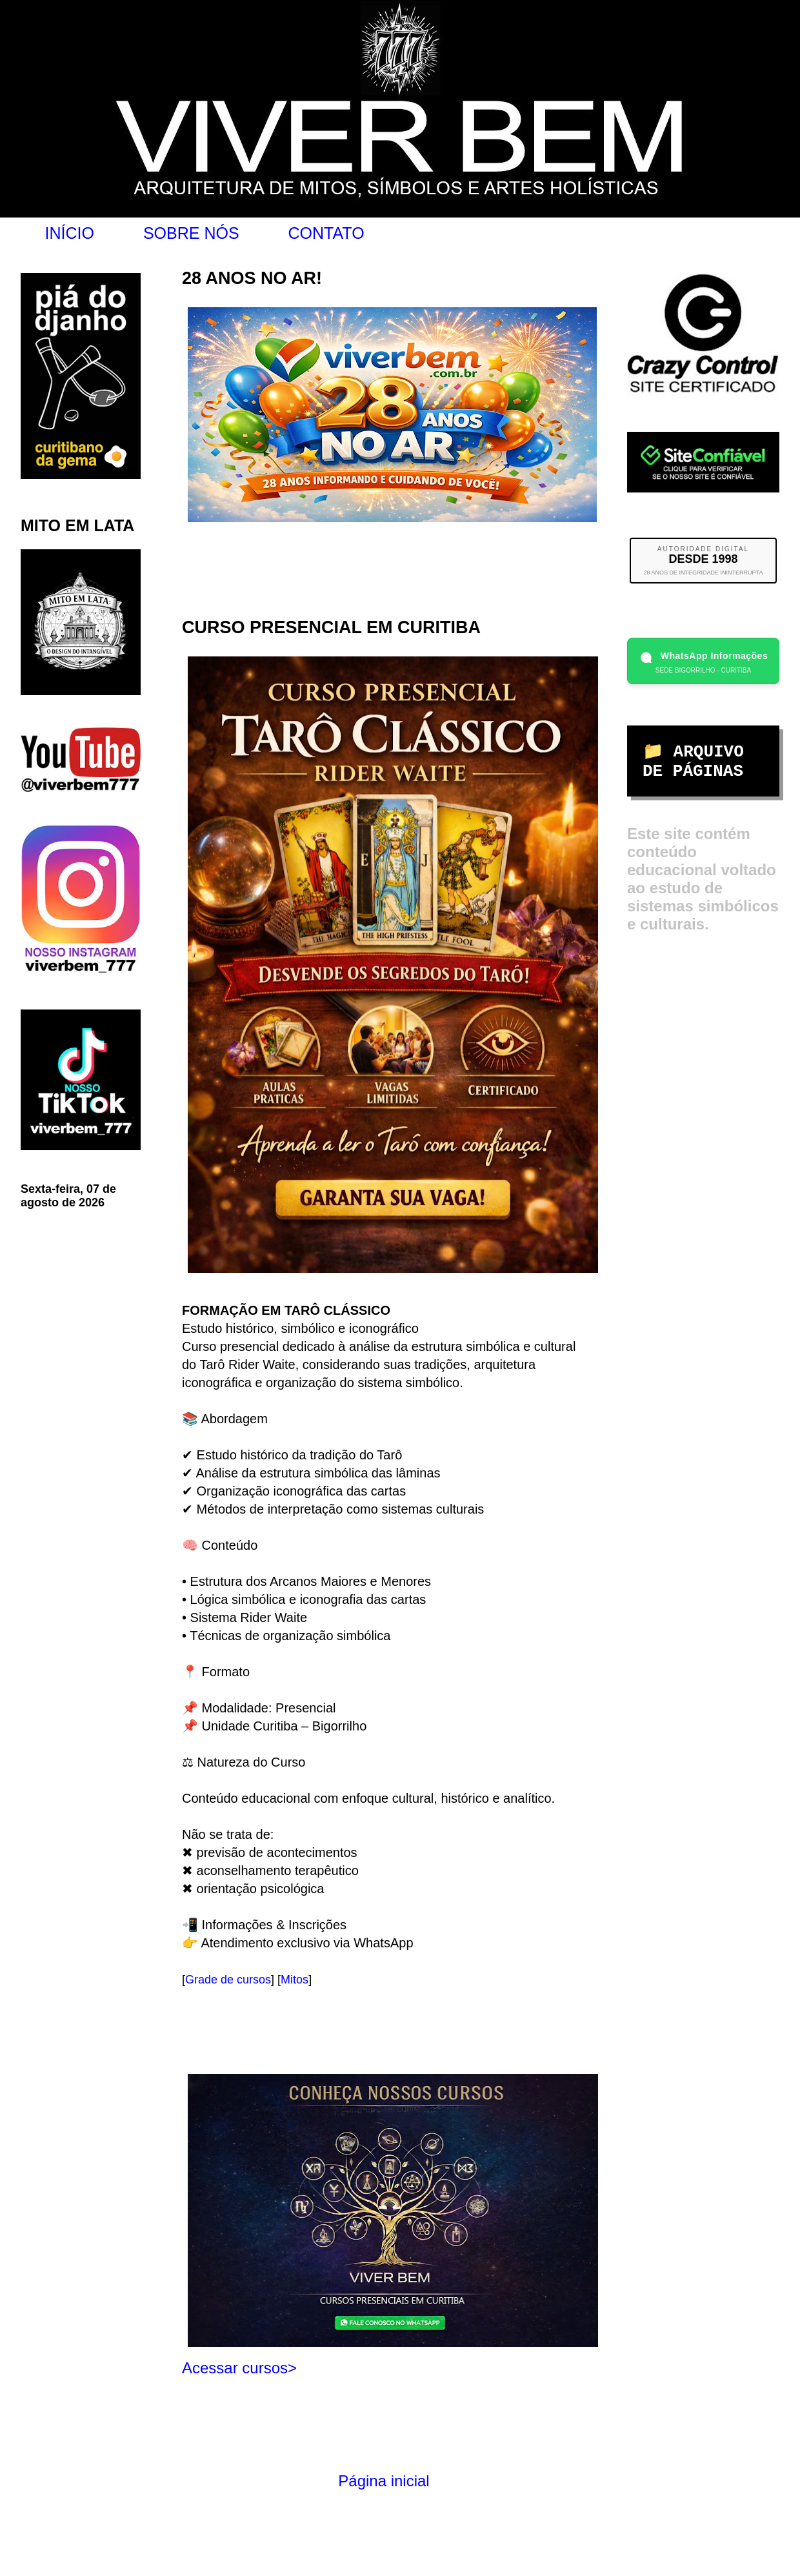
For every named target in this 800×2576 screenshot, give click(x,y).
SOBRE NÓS (191, 233)
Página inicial (383, 2481)
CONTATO (326, 233)
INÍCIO (69, 233)
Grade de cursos (228, 1979)
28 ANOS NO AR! (252, 278)
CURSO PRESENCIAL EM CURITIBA (331, 627)
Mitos (294, 1979)
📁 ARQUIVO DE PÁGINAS (693, 761)
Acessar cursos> (239, 2368)
